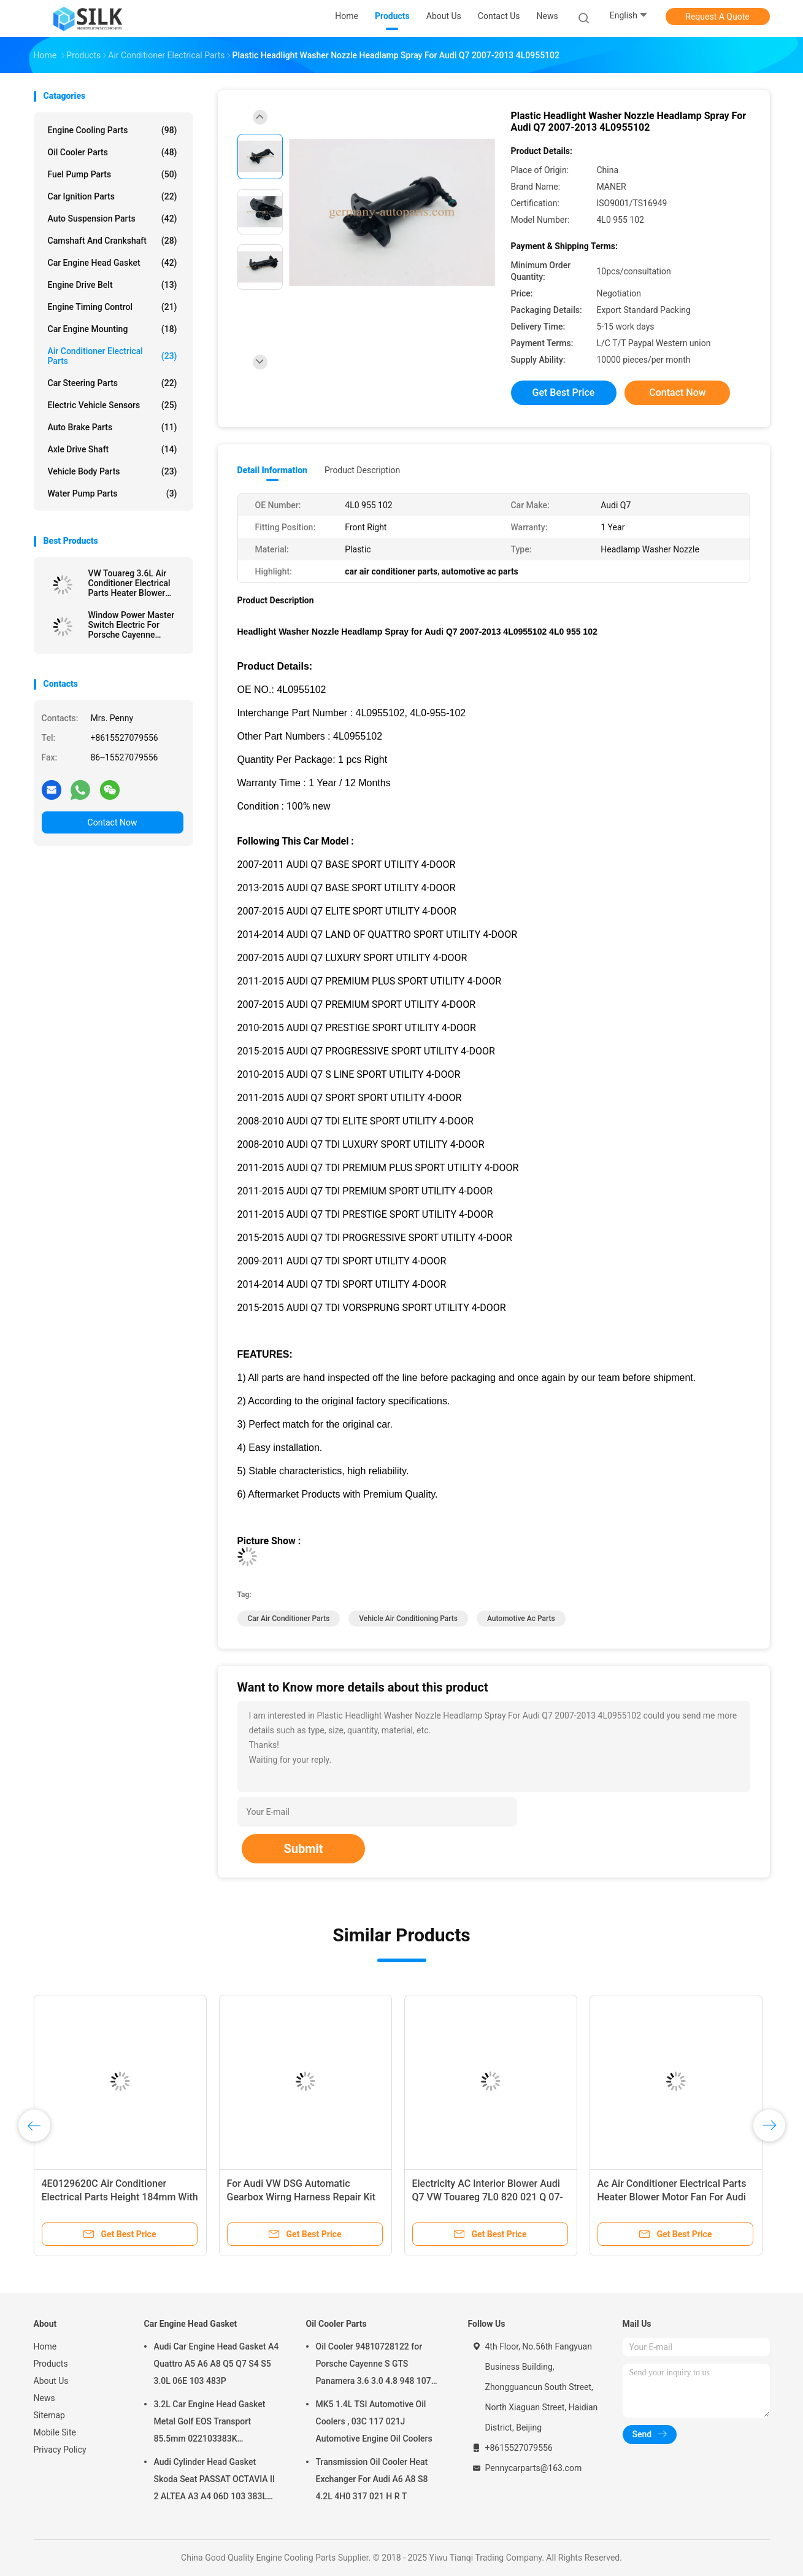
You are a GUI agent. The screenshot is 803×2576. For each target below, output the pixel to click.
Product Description (362, 470)
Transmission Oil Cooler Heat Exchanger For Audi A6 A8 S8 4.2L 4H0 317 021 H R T (372, 2479)
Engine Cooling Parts (112, 130)
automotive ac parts (521, 1618)
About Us (51, 2381)
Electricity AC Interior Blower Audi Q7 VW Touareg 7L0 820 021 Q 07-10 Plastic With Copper (487, 2197)
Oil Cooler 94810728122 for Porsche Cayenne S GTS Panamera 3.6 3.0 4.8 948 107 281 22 (373, 2365)
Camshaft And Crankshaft (112, 240)
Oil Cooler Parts (112, 152)
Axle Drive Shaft (112, 449)
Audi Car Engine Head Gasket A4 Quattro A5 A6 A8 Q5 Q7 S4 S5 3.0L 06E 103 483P (216, 2364)
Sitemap (49, 2415)
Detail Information (272, 470)
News (44, 2398)
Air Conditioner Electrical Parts (112, 356)
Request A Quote (717, 16)
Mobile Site (55, 2432)
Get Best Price (563, 392)
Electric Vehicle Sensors (112, 405)
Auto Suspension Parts (112, 218)
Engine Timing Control (112, 307)
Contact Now (112, 822)
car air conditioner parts (289, 1618)
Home (45, 2346)
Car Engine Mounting (112, 329)
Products (51, 2364)
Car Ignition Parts (112, 196)
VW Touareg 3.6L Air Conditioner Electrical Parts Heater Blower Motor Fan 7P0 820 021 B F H (133, 583)
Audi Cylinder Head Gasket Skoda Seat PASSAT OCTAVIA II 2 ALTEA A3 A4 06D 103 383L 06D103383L (214, 2481)
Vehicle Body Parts (112, 471)
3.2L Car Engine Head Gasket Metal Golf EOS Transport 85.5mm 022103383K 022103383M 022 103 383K (210, 2423)
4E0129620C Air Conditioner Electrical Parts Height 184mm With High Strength (120, 2197)
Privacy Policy (60, 2449)
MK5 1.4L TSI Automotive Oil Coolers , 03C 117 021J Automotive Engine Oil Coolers (374, 2421)
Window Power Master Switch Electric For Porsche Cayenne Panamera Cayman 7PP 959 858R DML (133, 625)
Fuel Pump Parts (112, 174)
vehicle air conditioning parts (408, 1618)
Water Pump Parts (112, 493)
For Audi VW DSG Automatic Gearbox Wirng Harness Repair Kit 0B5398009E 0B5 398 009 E (301, 2197)
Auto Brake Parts (112, 427)
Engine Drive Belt (112, 285)
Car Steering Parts (112, 383)
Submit (303, 1848)
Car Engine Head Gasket (112, 263)
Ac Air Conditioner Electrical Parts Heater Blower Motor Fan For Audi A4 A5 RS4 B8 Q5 (672, 2197)
